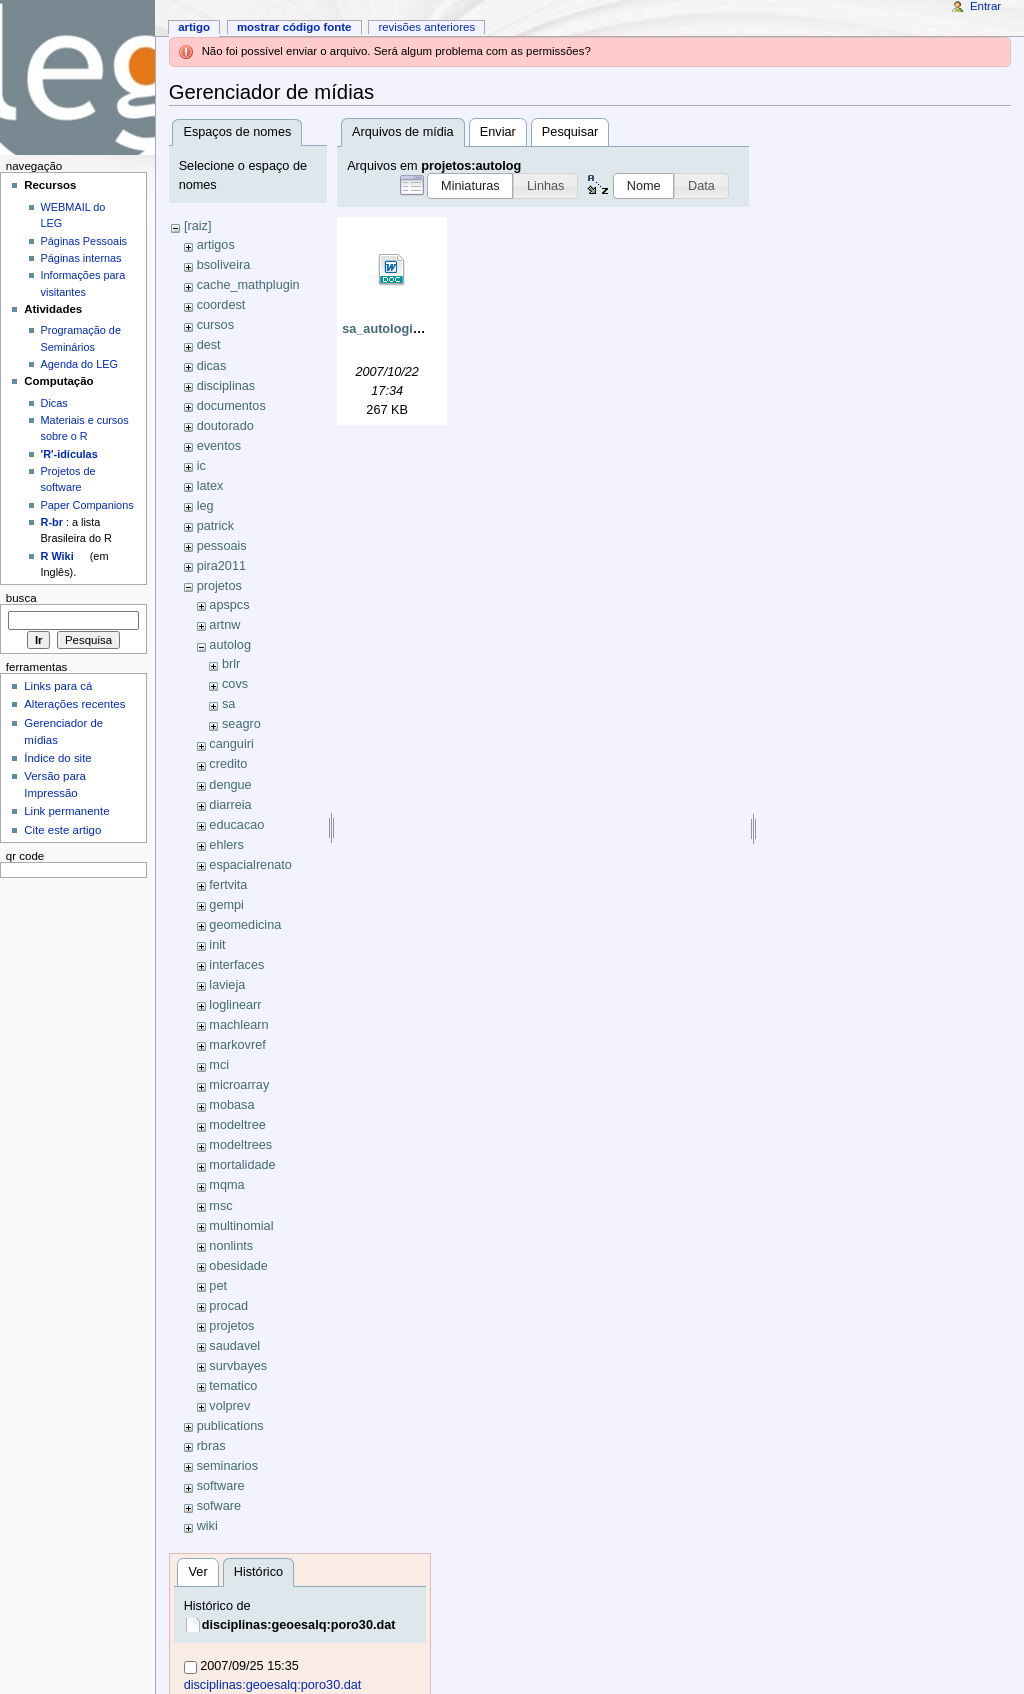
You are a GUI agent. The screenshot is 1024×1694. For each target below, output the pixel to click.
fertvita (228, 885)
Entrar (985, 6)
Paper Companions (87, 505)
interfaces (236, 965)
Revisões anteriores (426, 27)
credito (228, 764)
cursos (215, 325)
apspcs (229, 605)
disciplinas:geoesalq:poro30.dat (299, 1625)
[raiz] (198, 226)
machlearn (238, 1025)
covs (235, 684)
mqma (226, 1185)
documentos (231, 406)
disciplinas (226, 386)
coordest (221, 305)
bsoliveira (224, 265)
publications (230, 1426)
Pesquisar (570, 132)
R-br (52, 522)
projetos (219, 586)
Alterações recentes (74, 704)
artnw (224, 625)
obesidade (238, 1266)
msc (220, 1206)
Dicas (54, 403)
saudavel (234, 1346)
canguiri (231, 744)
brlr (231, 664)
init (217, 945)
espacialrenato (250, 865)
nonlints (231, 1246)
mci (219, 1065)
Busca (21, 598)
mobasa (231, 1105)
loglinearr (235, 1005)
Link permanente (66, 811)
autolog (230, 645)
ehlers (226, 845)
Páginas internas (81, 258)
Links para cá (58, 686)
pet (218, 1286)
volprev (229, 1406)
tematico (233, 1386)
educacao (236, 825)
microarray (239, 1085)
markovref (237, 1045)
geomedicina (245, 925)
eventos (219, 446)
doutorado (225, 426)
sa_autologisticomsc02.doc (425, 329)
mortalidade (242, 1165)
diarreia (230, 805)
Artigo (194, 27)
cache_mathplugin (248, 285)
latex (210, 486)
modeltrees (240, 1145)
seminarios (227, 1466)
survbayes (238, 1366)
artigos (216, 245)
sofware (219, 1506)
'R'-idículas (69, 454)
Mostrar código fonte (294, 27)
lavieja (227, 985)
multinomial (241, 1226)
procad (228, 1306)
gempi (226, 905)
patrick (215, 526)
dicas (212, 366)
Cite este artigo (62, 830)
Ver (198, 1572)
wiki (207, 1526)
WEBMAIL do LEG (73, 215)
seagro (241, 724)
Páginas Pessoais (84, 241)
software (221, 1486)
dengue (230, 785)
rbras (211, 1446)
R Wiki (57, 556)
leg (205, 506)
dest (209, 345)
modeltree (237, 1125)
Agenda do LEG (79, 364)
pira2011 (221, 566)
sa (228, 704)
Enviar (498, 132)
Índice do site (58, 758)
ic (201, 466)
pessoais (222, 546)
